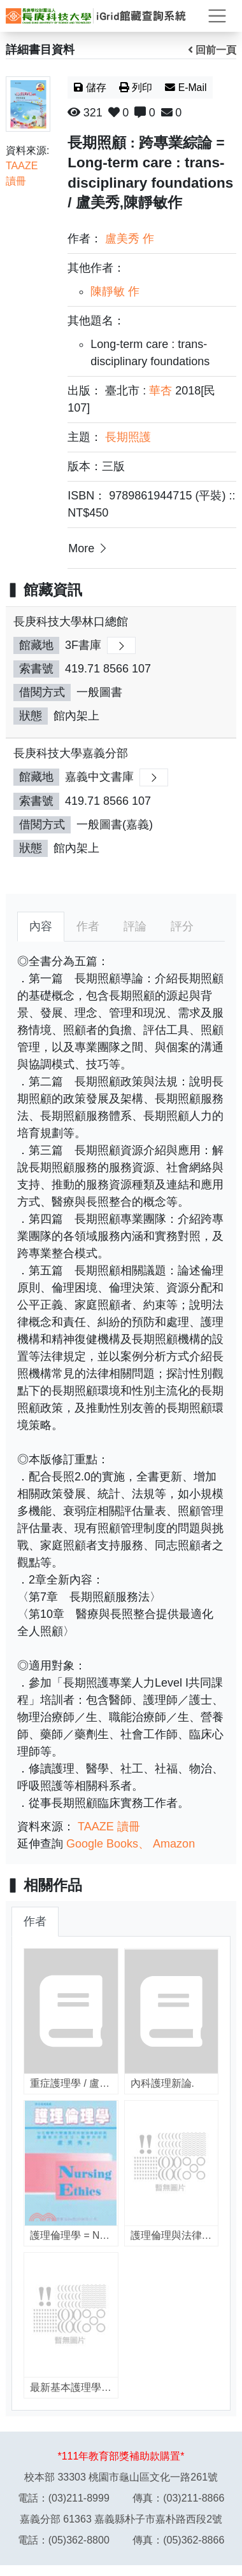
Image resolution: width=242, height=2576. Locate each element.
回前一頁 (212, 50)
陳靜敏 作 (114, 291)
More (88, 548)
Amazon (174, 1843)
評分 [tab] (182, 926)
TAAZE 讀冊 (109, 1826)
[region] (121, 744)
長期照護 (128, 437)
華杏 (160, 390)
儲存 (90, 87)
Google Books (102, 1843)
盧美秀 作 (129, 238)
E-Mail (185, 87)
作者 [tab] (87, 926)
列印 (136, 87)
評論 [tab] (135, 926)
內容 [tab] (40, 926)
